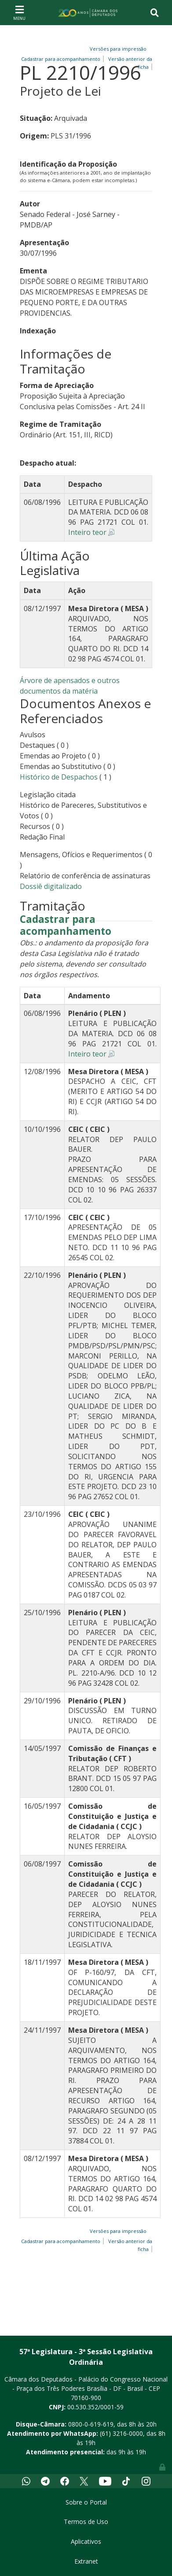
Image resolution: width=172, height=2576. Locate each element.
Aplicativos (86, 2541)
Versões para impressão (116, 48)
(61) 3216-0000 (121, 2433)
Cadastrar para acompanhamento (65, 925)
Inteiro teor (87, 532)
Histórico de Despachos (59, 777)
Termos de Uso (86, 2521)
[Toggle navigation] (19, 12)
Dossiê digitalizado (51, 886)
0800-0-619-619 (90, 2424)
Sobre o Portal (86, 2502)
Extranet (86, 2561)
